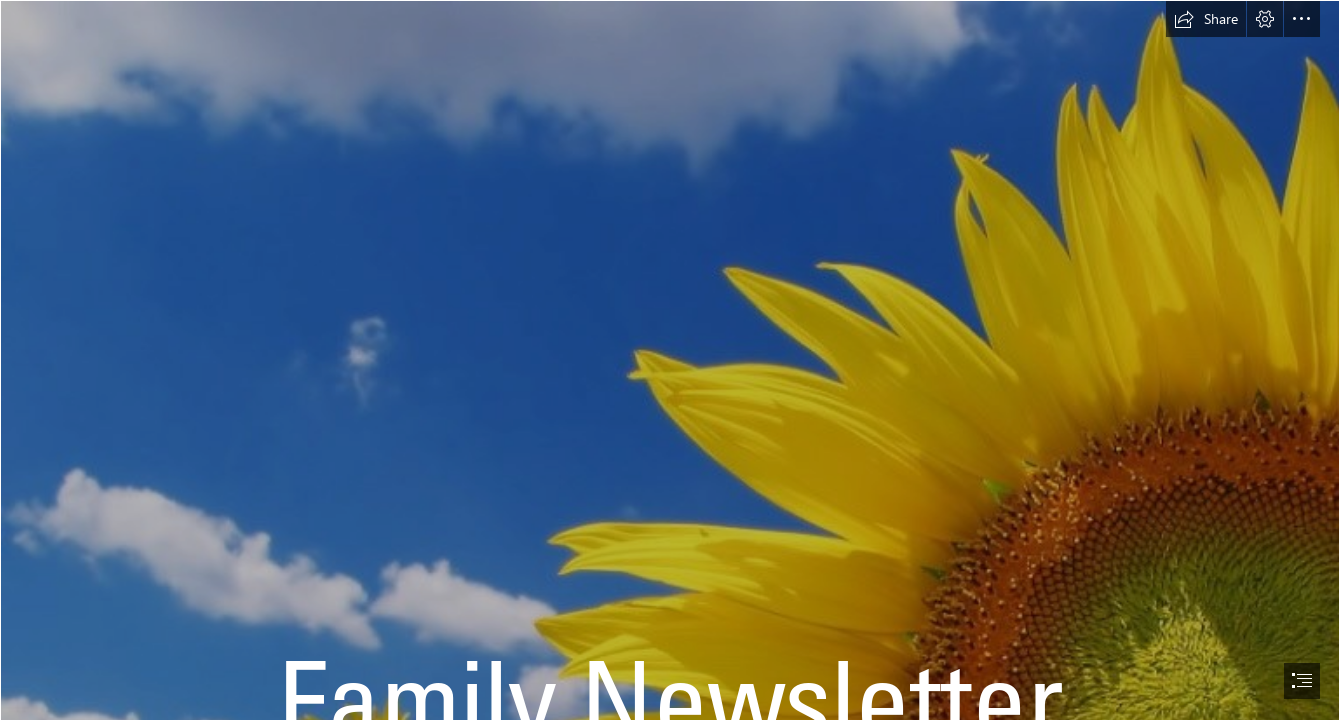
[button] (1206, 19)
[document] (670, 360)
